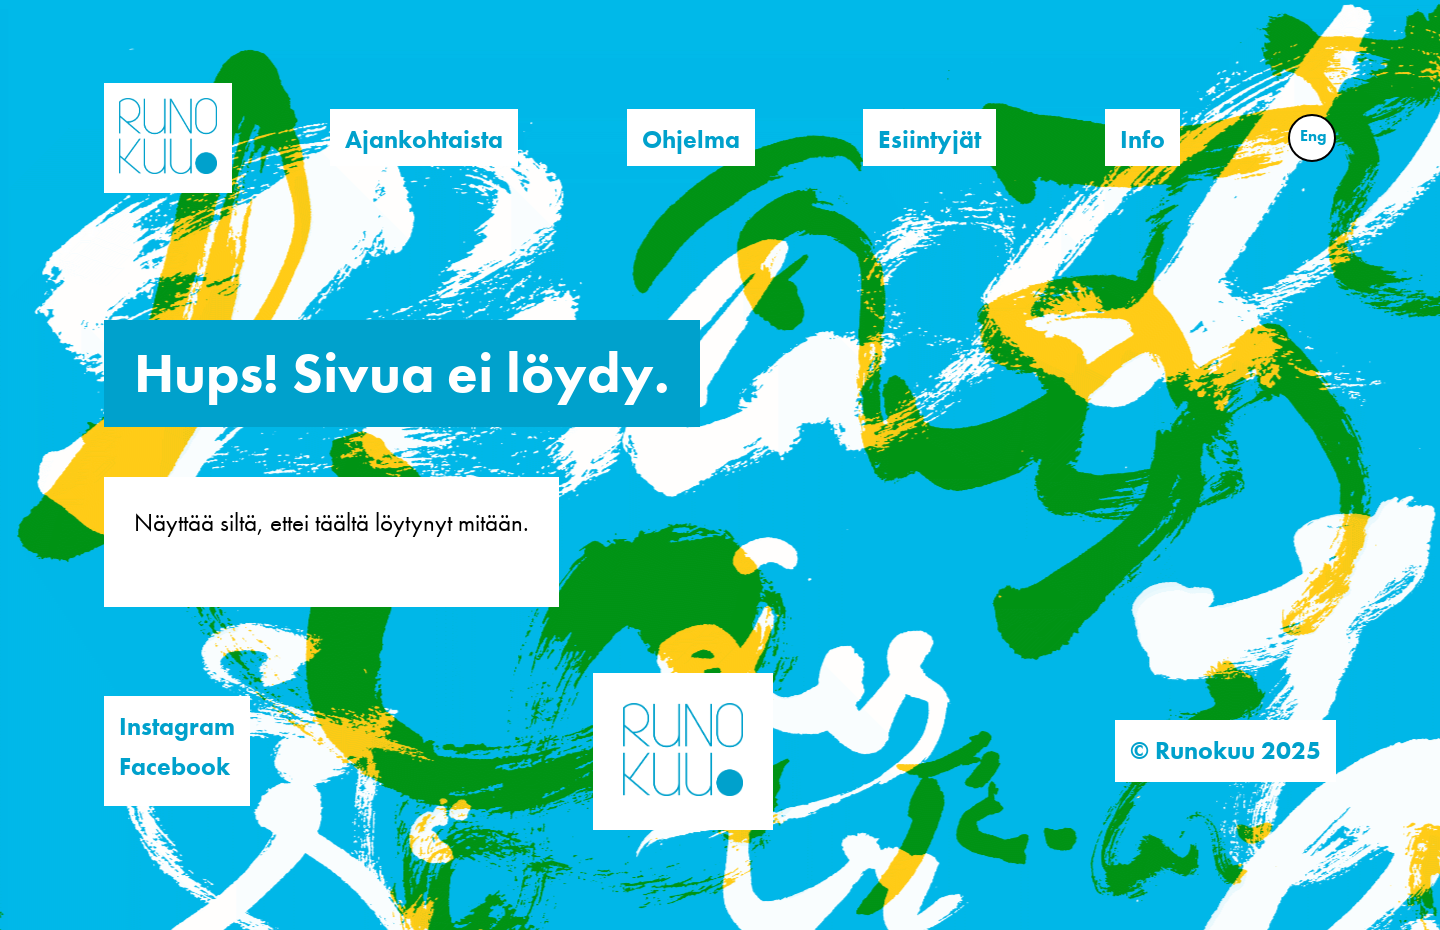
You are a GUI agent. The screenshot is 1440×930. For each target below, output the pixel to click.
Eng (1313, 135)
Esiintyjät (929, 139)
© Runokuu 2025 (1225, 750)
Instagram (177, 726)
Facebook (174, 766)
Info (1142, 139)
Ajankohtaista (424, 139)
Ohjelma (691, 139)
